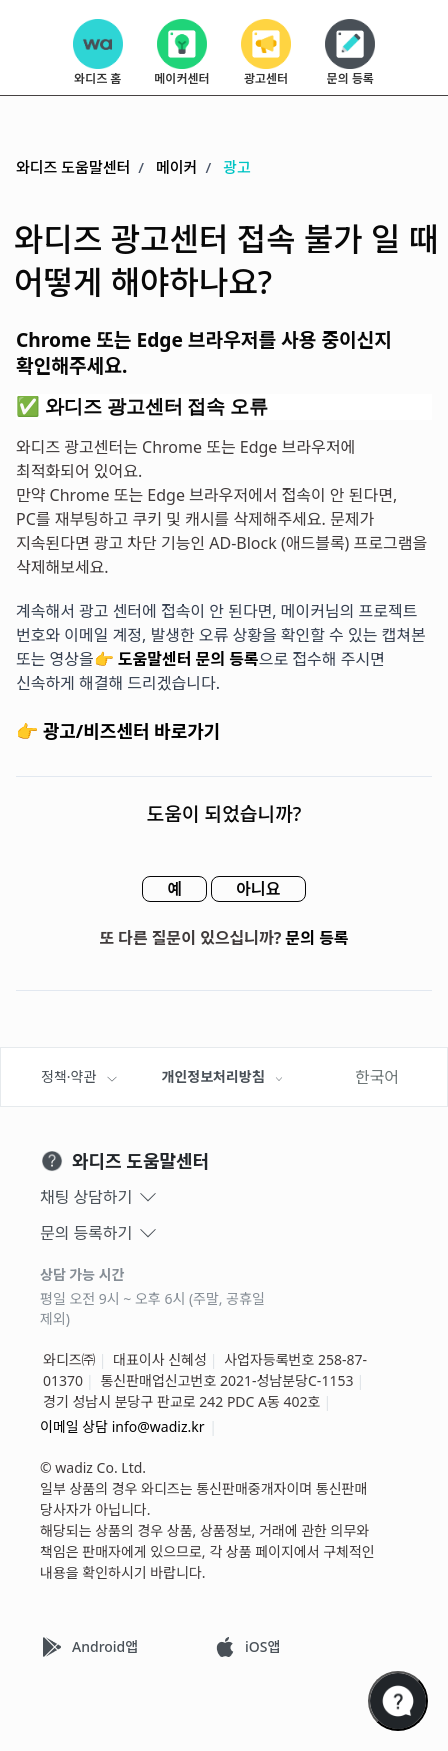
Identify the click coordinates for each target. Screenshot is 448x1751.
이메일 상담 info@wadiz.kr (122, 1426)
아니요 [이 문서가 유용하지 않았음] (258, 889)
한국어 (377, 1077)
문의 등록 (317, 938)
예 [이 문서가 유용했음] (174, 889)
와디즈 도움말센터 (73, 167)
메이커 (176, 167)
